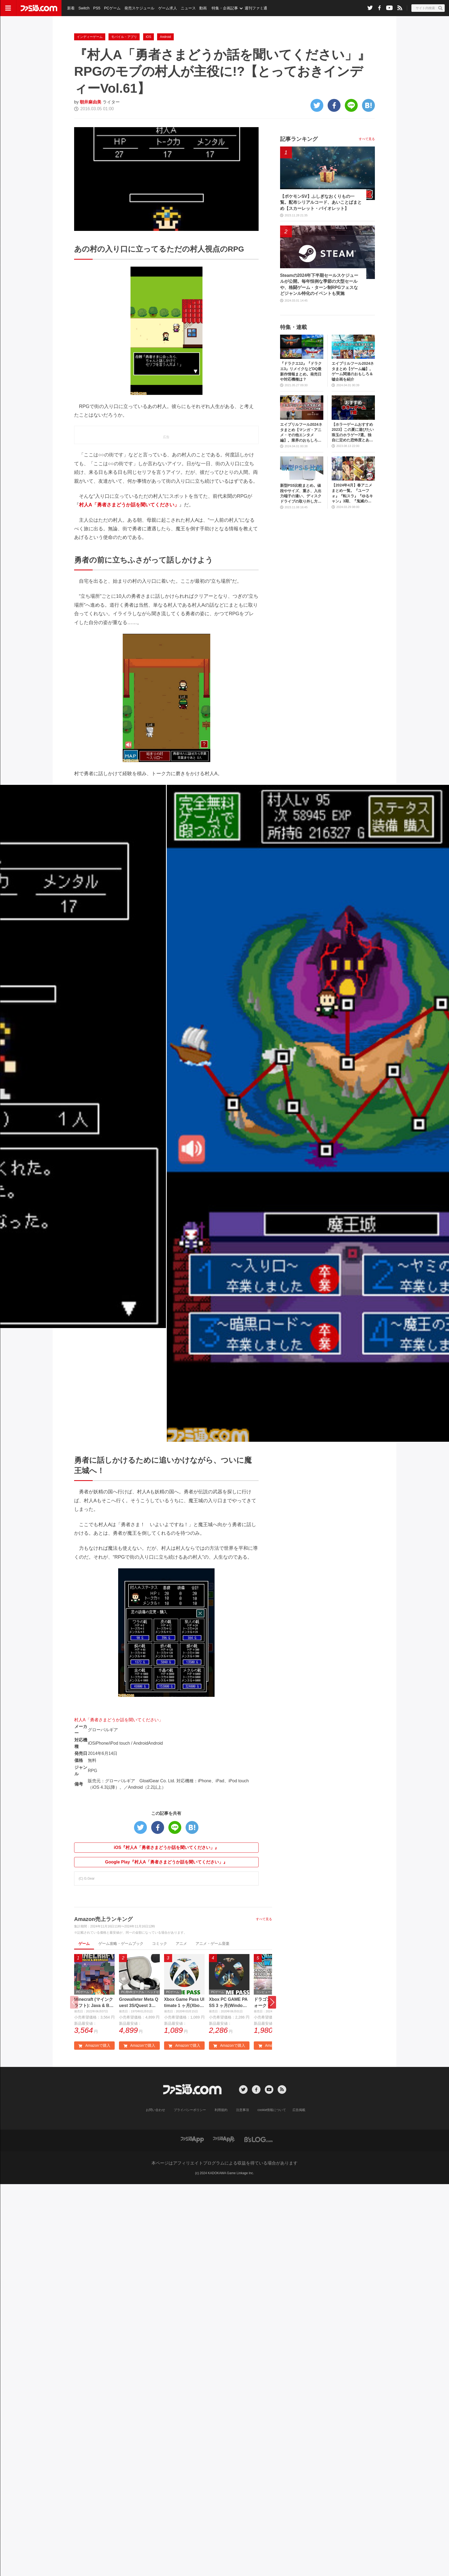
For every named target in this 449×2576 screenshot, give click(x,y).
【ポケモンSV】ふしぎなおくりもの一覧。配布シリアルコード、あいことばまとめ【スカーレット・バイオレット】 (321, 229)
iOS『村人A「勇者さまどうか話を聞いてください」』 (166, 1874)
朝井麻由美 (90, 129)
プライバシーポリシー (190, 2137)
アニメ (181, 1970)
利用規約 (221, 2137)
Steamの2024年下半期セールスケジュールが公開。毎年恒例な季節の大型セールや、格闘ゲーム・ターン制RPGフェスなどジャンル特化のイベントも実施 (319, 311)
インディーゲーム (90, 64)
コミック (159, 1970)
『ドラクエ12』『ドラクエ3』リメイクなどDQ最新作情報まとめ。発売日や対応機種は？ (301, 398)
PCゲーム (112, 8)
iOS (148, 64)
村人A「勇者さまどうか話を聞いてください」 (118, 1746)
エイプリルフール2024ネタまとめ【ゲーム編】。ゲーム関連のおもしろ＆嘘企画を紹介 (353, 398)
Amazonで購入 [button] (94, 2072)
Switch (83, 8)
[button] (272, 2029)
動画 (203, 8)
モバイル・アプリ (124, 64)
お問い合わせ (155, 2137)
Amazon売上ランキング (103, 1946)
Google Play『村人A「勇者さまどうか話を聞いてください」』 (166, 1889)
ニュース (188, 8)
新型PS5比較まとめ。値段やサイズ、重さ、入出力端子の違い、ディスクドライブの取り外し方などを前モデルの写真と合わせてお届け (300, 520)
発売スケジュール (139, 8)
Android (165, 64)
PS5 (96, 8)
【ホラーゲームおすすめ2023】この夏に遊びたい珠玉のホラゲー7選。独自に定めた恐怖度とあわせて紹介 (353, 459)
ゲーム (84, 1970)
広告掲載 (298, 2137)
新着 (71, 8)
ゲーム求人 (167, 8)
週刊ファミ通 (256, 8)
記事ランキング (299, 166)
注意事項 (242, 2137)
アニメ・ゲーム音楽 (212, 1970)
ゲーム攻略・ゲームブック (120, 1970)
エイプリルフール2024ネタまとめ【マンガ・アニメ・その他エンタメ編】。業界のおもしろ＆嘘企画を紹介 (301, 459)
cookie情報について (272, 2137)
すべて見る (264, 1946)
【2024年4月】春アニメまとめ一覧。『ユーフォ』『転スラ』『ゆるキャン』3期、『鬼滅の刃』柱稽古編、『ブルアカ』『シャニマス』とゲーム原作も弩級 (352, 520)
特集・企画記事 (225, 8)
